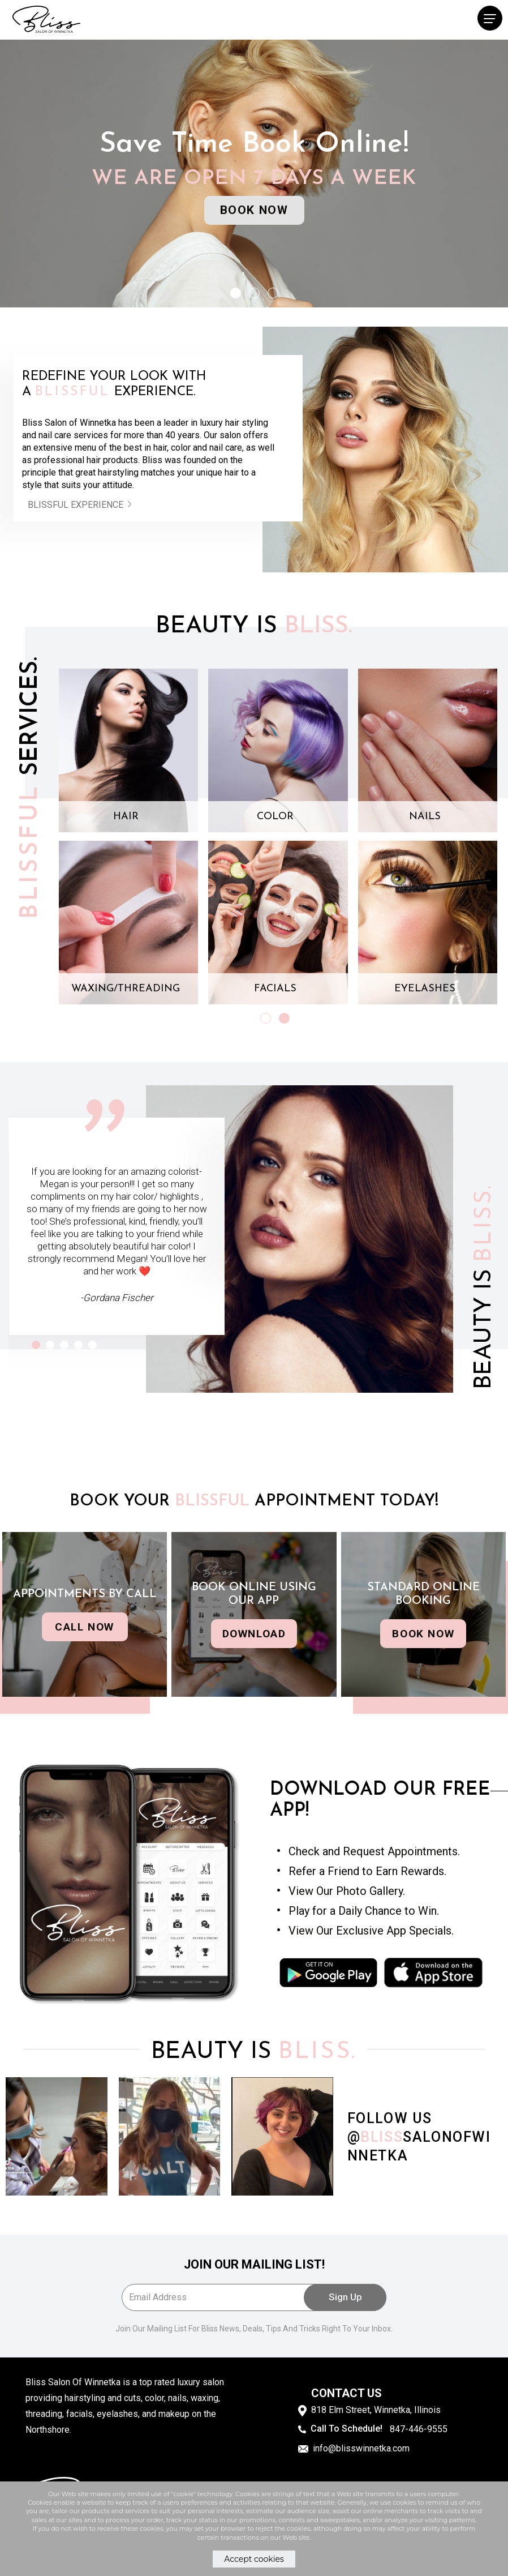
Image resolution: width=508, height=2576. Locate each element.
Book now (423, 1633)
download (254, 1633)
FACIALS (275, 988)
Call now (84, 1626)
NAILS (425, 816)
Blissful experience (83, 504)
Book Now (254, 210)
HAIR (126, 816)
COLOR (275, 816)
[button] (235, 293)
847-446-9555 (418, 2428)
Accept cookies (254, 2559)
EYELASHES (424, 988)
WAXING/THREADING (125, 988)
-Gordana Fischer (116, 1297)
